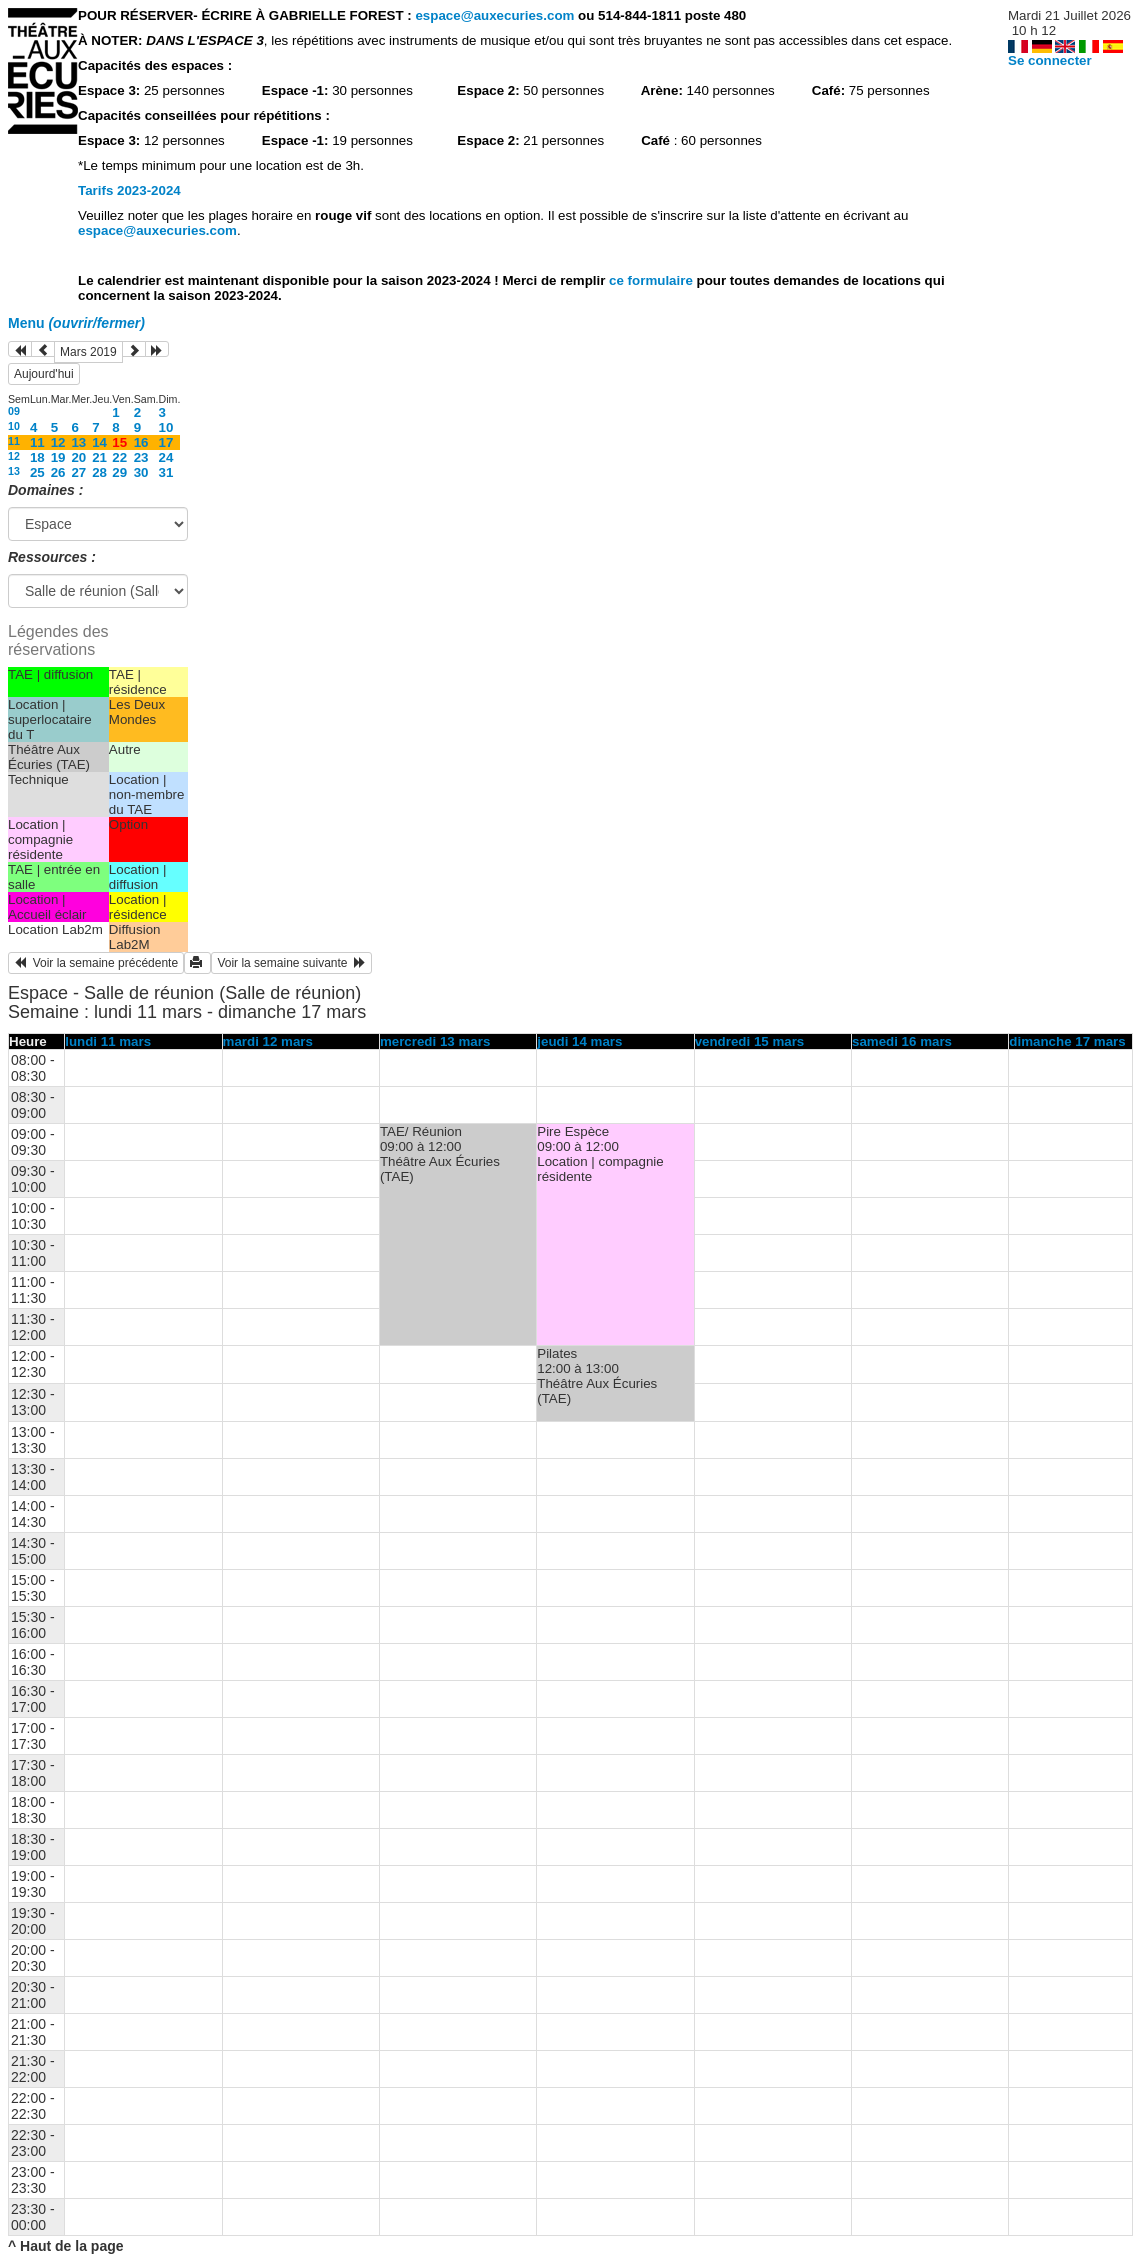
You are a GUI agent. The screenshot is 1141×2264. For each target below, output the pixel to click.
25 (37, 472)
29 (119, 472)
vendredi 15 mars (750, 1041)
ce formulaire (652, 280)
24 (166, 457)
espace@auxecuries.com (494, 15)
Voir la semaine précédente (96, 963)
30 (141, 472)
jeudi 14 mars (579, 1041)
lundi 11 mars (108, 1041)
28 (99, 472)
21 (99, 457)
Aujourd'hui (44, 374)
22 (119, 457)
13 (78, 442)
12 (58, 442)
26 (58, 472)
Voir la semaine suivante (291, 963)
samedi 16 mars (902, 1041)
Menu (76, 323)
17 (166, 442)
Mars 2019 (88, 352)
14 (99, 442)
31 (166, 472)
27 (78, 472)
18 (37, 457)
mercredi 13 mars (435, 1041)
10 (14, 426)
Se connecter (1050, 60)
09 (14, 411)
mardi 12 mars (268, 1041)
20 (78, 457)
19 (58, 457)
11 (14, 441)
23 (141, 457)
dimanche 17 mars (1067, 1041)
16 (141, 442)
